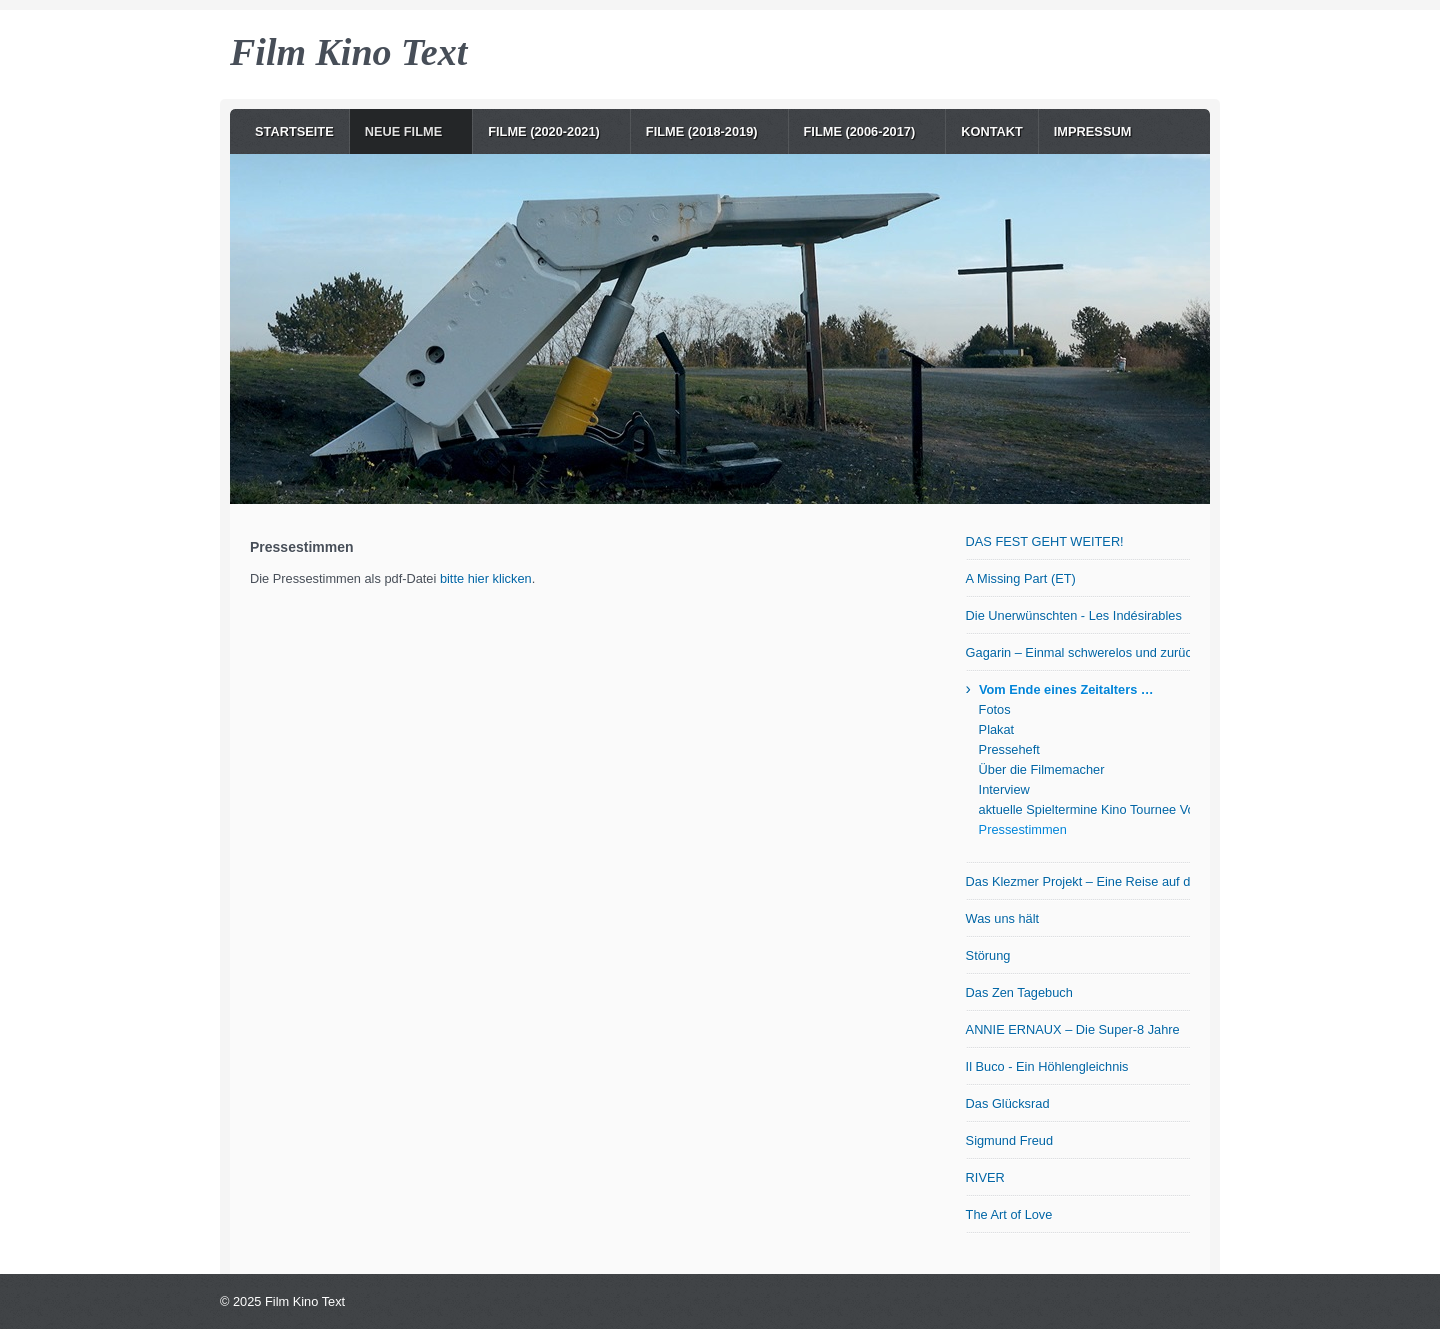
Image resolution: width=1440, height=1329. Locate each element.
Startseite (294, 131)
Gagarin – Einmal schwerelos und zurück (1078, 652)
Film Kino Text (348, 52)
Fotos (995, 709)
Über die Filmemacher (1042, 769)
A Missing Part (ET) (1021, 578)
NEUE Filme (404, 131)
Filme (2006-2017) (860, 131)
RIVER (985, 1177)
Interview (1004, 789)
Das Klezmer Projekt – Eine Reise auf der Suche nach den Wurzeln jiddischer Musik (1078, 881)
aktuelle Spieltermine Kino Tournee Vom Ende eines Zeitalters (1084, 809)
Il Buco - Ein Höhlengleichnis (1047, 1066)
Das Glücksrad (1008, 1103)
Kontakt (992, 131)
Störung (988, 955)
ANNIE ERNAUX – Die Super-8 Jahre (1073, 1029)
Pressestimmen (1023, 829)
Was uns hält (1003, 918)
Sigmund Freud (1010, 1140)
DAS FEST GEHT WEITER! (1045, 541)
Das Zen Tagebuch (1019, 992)
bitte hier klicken (486, 578)
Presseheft (1009, 749)
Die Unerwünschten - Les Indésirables (1074, 615)
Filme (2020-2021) (544, 131)
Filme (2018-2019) (702, 131)
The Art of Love (1009, 1214)
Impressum (1093, 131)
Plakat (997, 729)
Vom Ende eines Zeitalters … (1066, 689)
